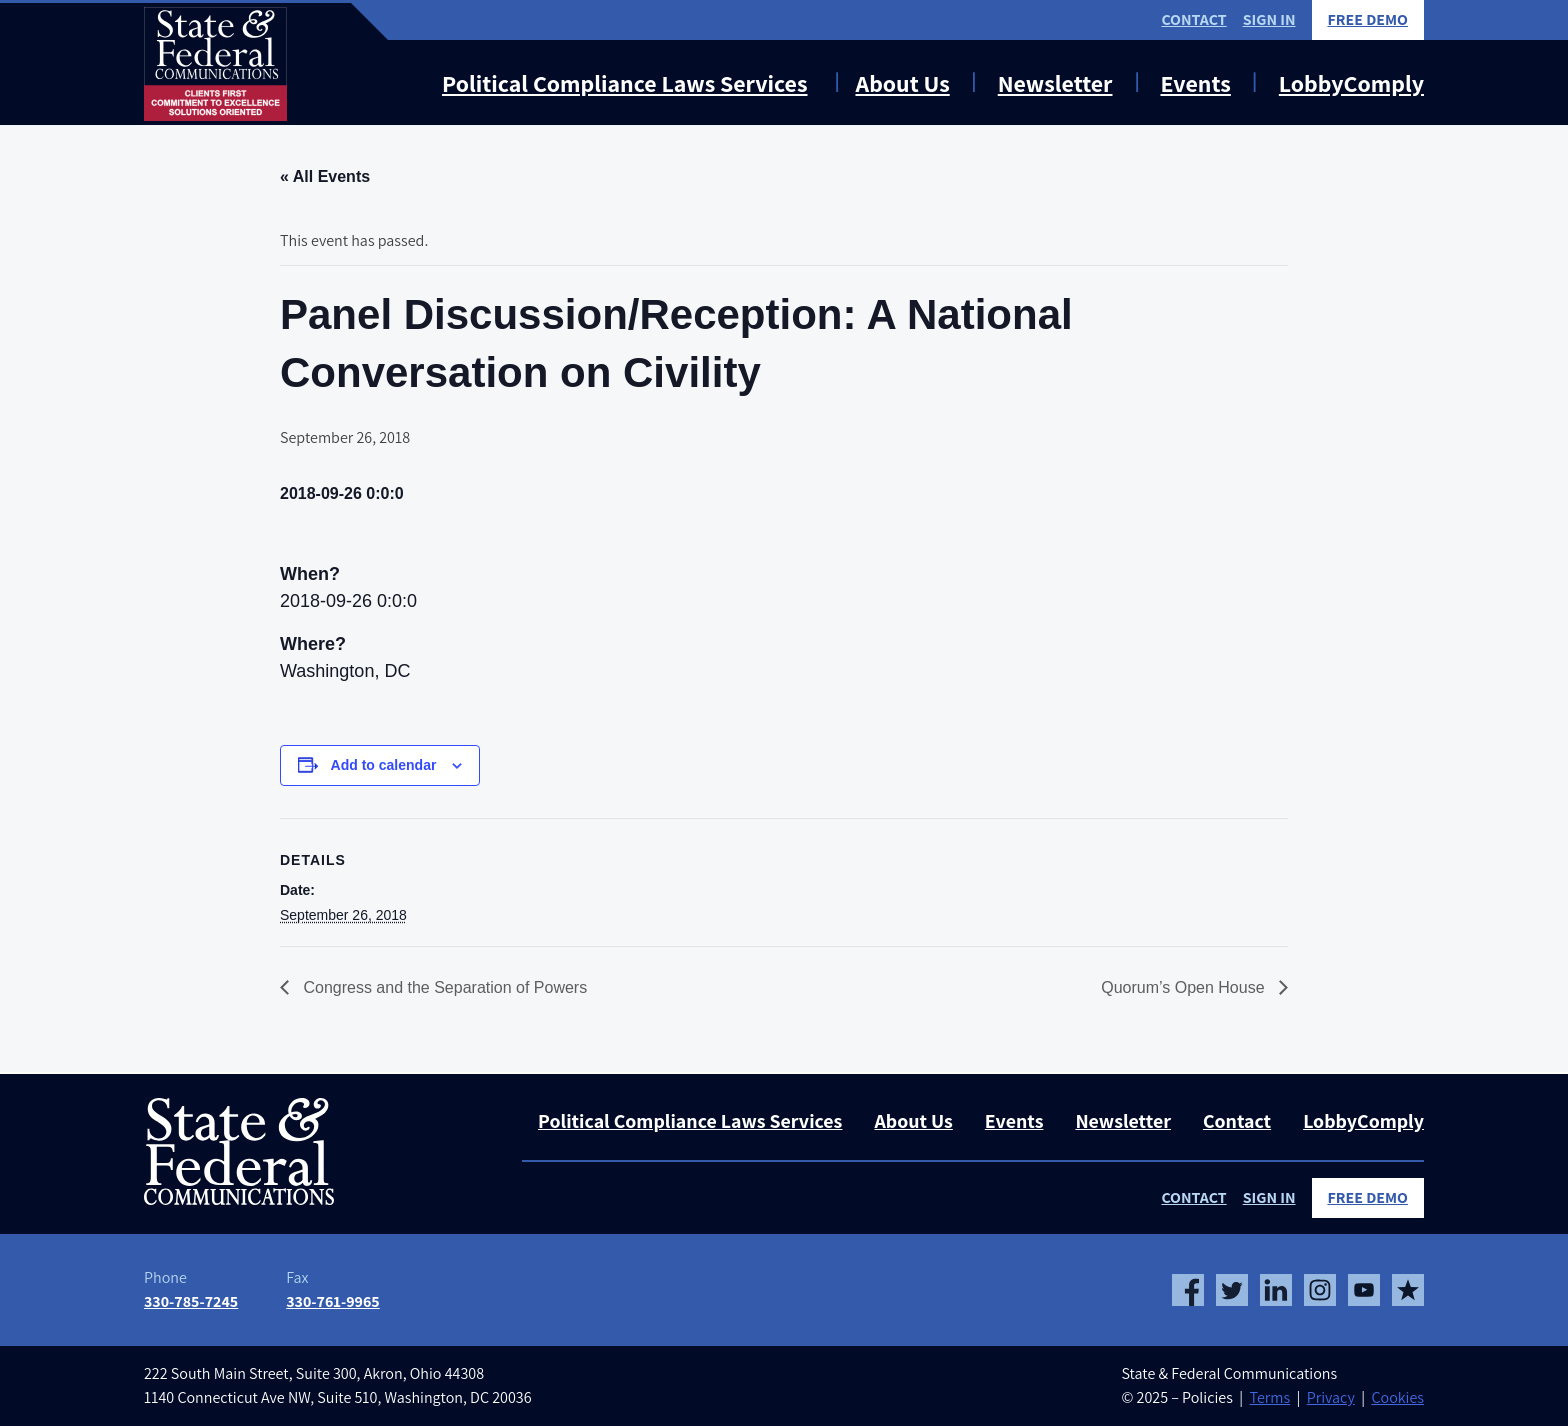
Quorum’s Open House (1185, 987)
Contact (1193, 19)
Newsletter (1055, 83)
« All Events (325, 176)
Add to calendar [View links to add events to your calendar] (384, 765)
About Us (903, 83)
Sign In (1269, 19)
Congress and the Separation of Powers (443, 987)
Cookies (1397, 1397)
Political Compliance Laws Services (624, 83)
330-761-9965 (333, 1301)
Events (1195, 83)
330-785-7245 (191, 1301)
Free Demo (1368, 19)
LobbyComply (1351, 83)
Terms (1269, 1397)
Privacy (1331, 1397)
